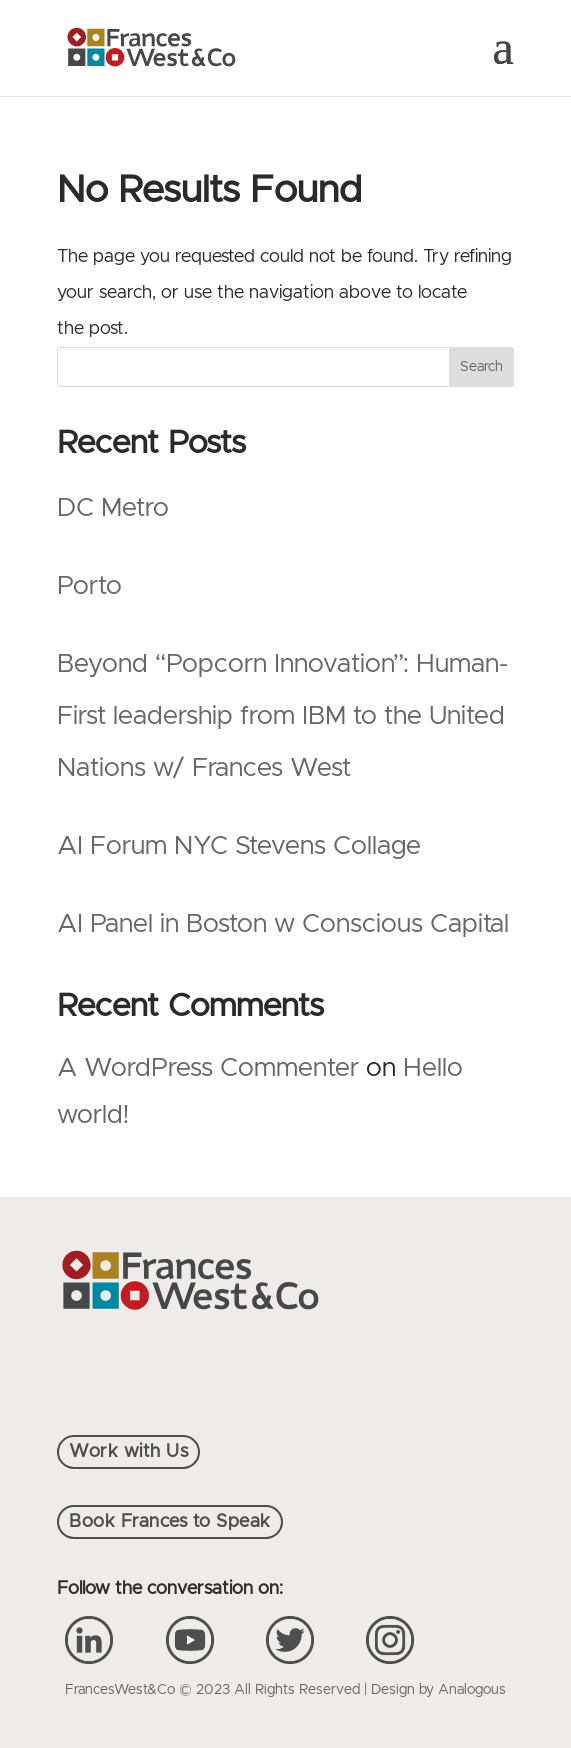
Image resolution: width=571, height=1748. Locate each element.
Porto (89, 586)
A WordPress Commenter (208, 1068)
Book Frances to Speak (170, 1522)
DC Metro (113, 508)
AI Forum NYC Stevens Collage (239, 846)
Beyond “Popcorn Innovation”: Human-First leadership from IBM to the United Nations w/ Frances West (282, 716)
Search (481, 367)
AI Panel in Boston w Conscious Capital (283, 924)
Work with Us (128, 1452)
